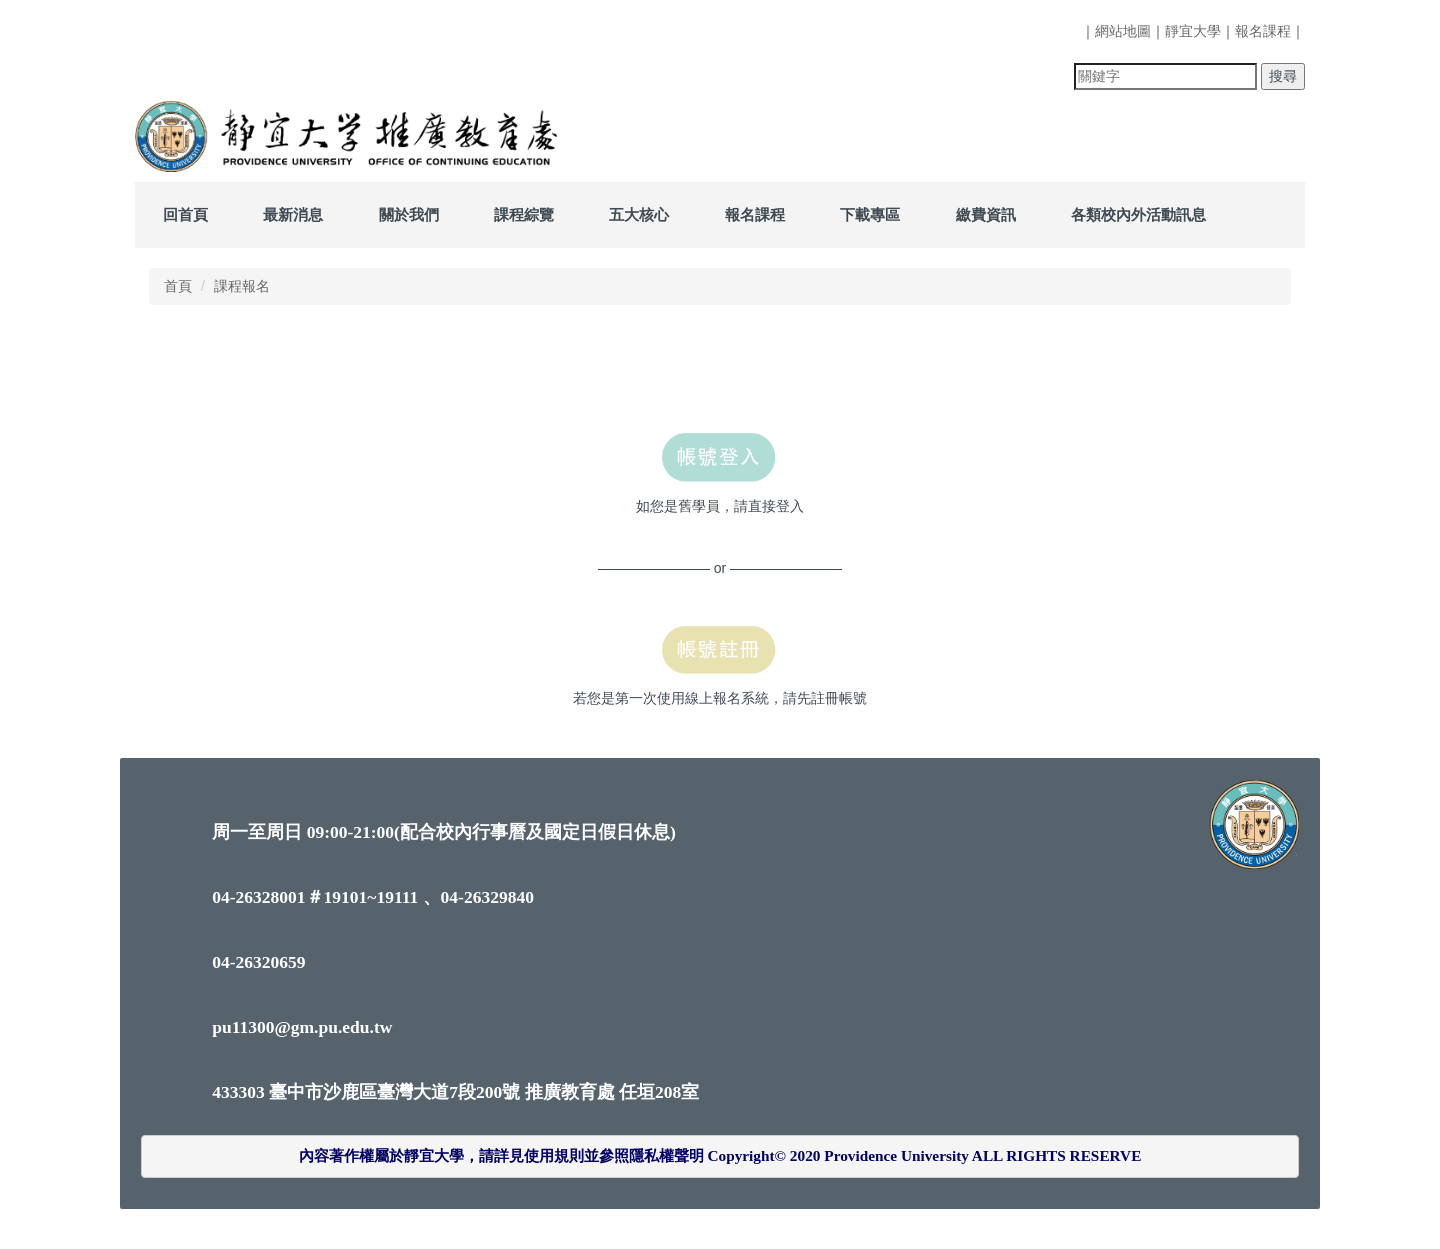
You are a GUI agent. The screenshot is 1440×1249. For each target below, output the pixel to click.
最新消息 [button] (293, 214)
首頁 (178, 286)
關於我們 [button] (409, 214)
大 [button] (1264, 352)
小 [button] (1186, 352)
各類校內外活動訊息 (1138, 214)
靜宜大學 (1193, 31)
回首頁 (185, 214)
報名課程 (1263, 31)
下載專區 (870, 214)
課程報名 (242, 286)
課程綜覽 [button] (524, 214)
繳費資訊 (986, 214)
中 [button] (1225, 352)
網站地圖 (1123, 31)
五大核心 (639, 214)
